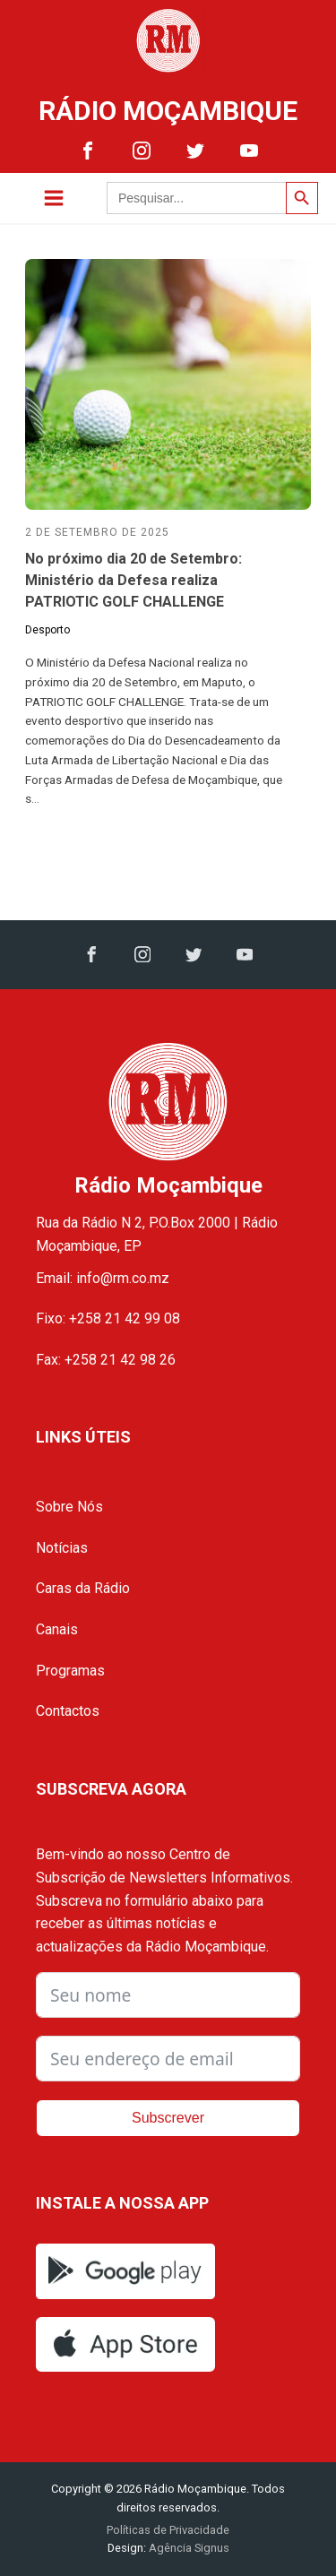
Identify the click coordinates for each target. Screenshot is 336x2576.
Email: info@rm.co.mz (102, 1278)
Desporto (47, 630)
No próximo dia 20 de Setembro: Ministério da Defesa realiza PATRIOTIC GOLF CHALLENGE (133, 580)
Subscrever (168, 2117)
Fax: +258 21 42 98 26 (106, 1359)
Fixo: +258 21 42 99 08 (108, 1318)
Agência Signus (187, 2547)
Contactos (67, 1710)
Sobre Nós (69, 1506)
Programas (70, 1670)
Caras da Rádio (83, 1588)
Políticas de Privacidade (168, 2530)
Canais (57, 1629)
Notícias (62, 1547)
